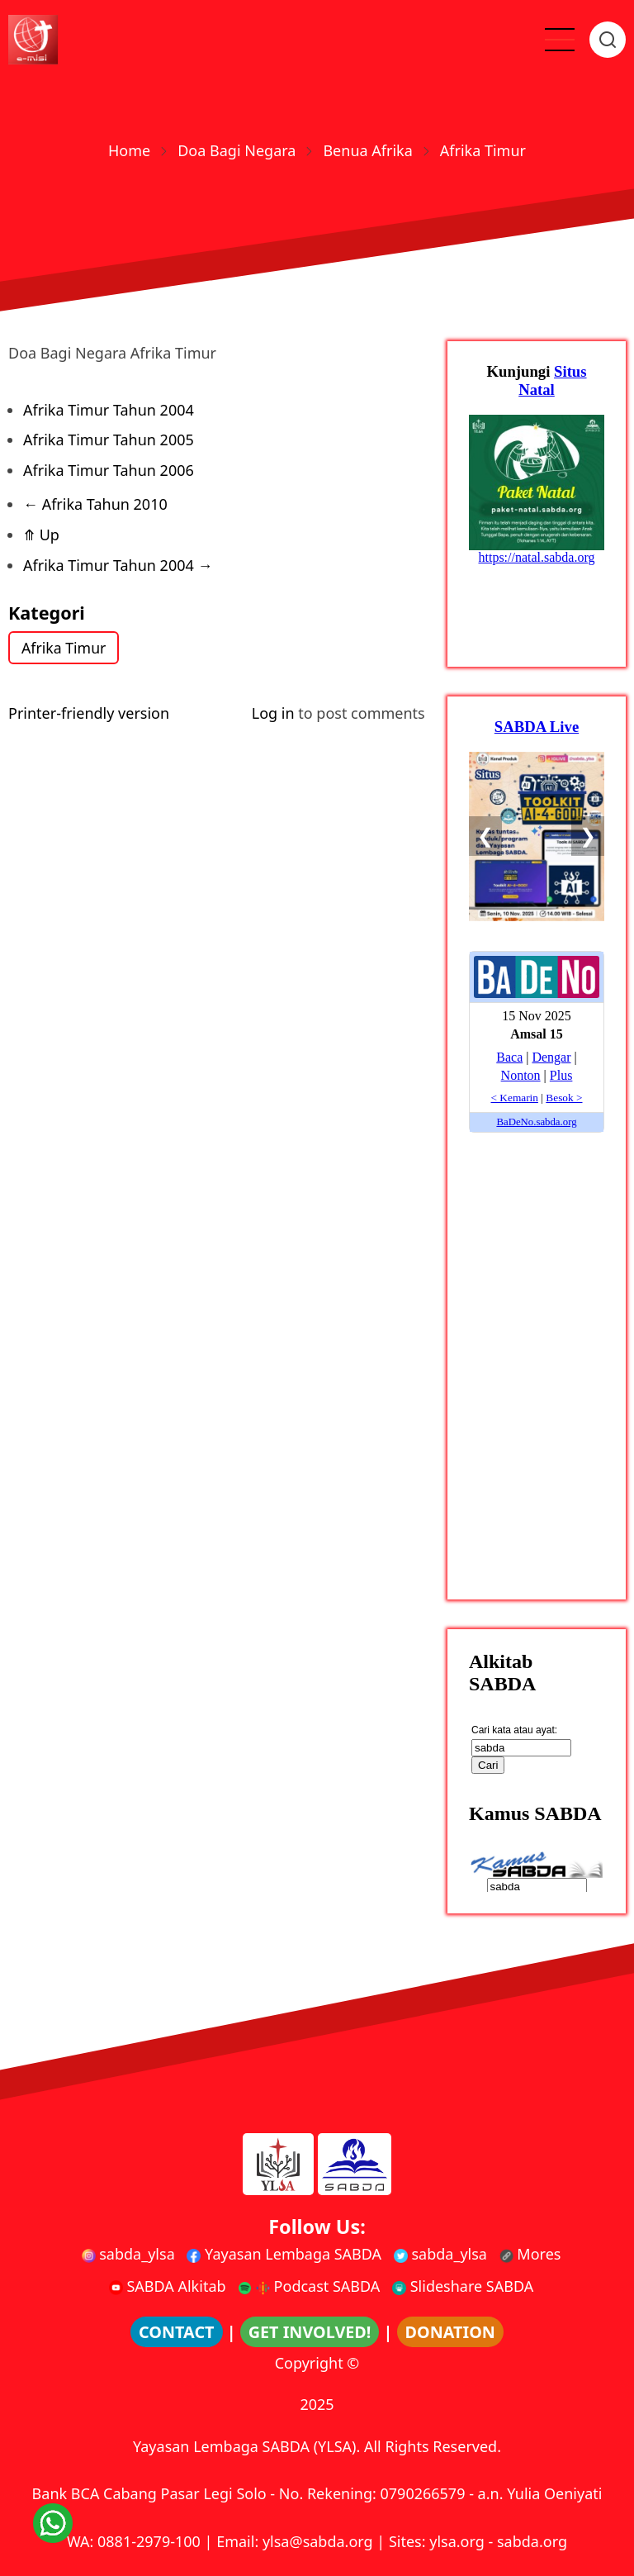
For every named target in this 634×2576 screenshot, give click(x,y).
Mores (530, 2254)
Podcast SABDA (309, 2286)
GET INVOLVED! (309, 2332)
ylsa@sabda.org (318, 2541)
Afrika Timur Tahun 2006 (108, 470)
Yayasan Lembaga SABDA (284, 2254)
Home (129, 150)
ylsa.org (457, 2541)
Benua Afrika (367, 150)
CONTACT (176, 2332)
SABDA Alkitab (167, 2286)
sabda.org (532, 2541)
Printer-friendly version (88, 713)
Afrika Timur (64, 648)
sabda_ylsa (128, 2254)
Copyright (309, 2363)
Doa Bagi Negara (236, 150)
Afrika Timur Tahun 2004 (108, 410)
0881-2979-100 (149, 2541)
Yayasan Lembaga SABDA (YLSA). (246, 2446)
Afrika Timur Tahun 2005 (108, 439)
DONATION (450, 2332)
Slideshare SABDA (462, 2286)
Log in (273, 713)
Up (41, 534)
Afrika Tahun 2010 (95, 504)
